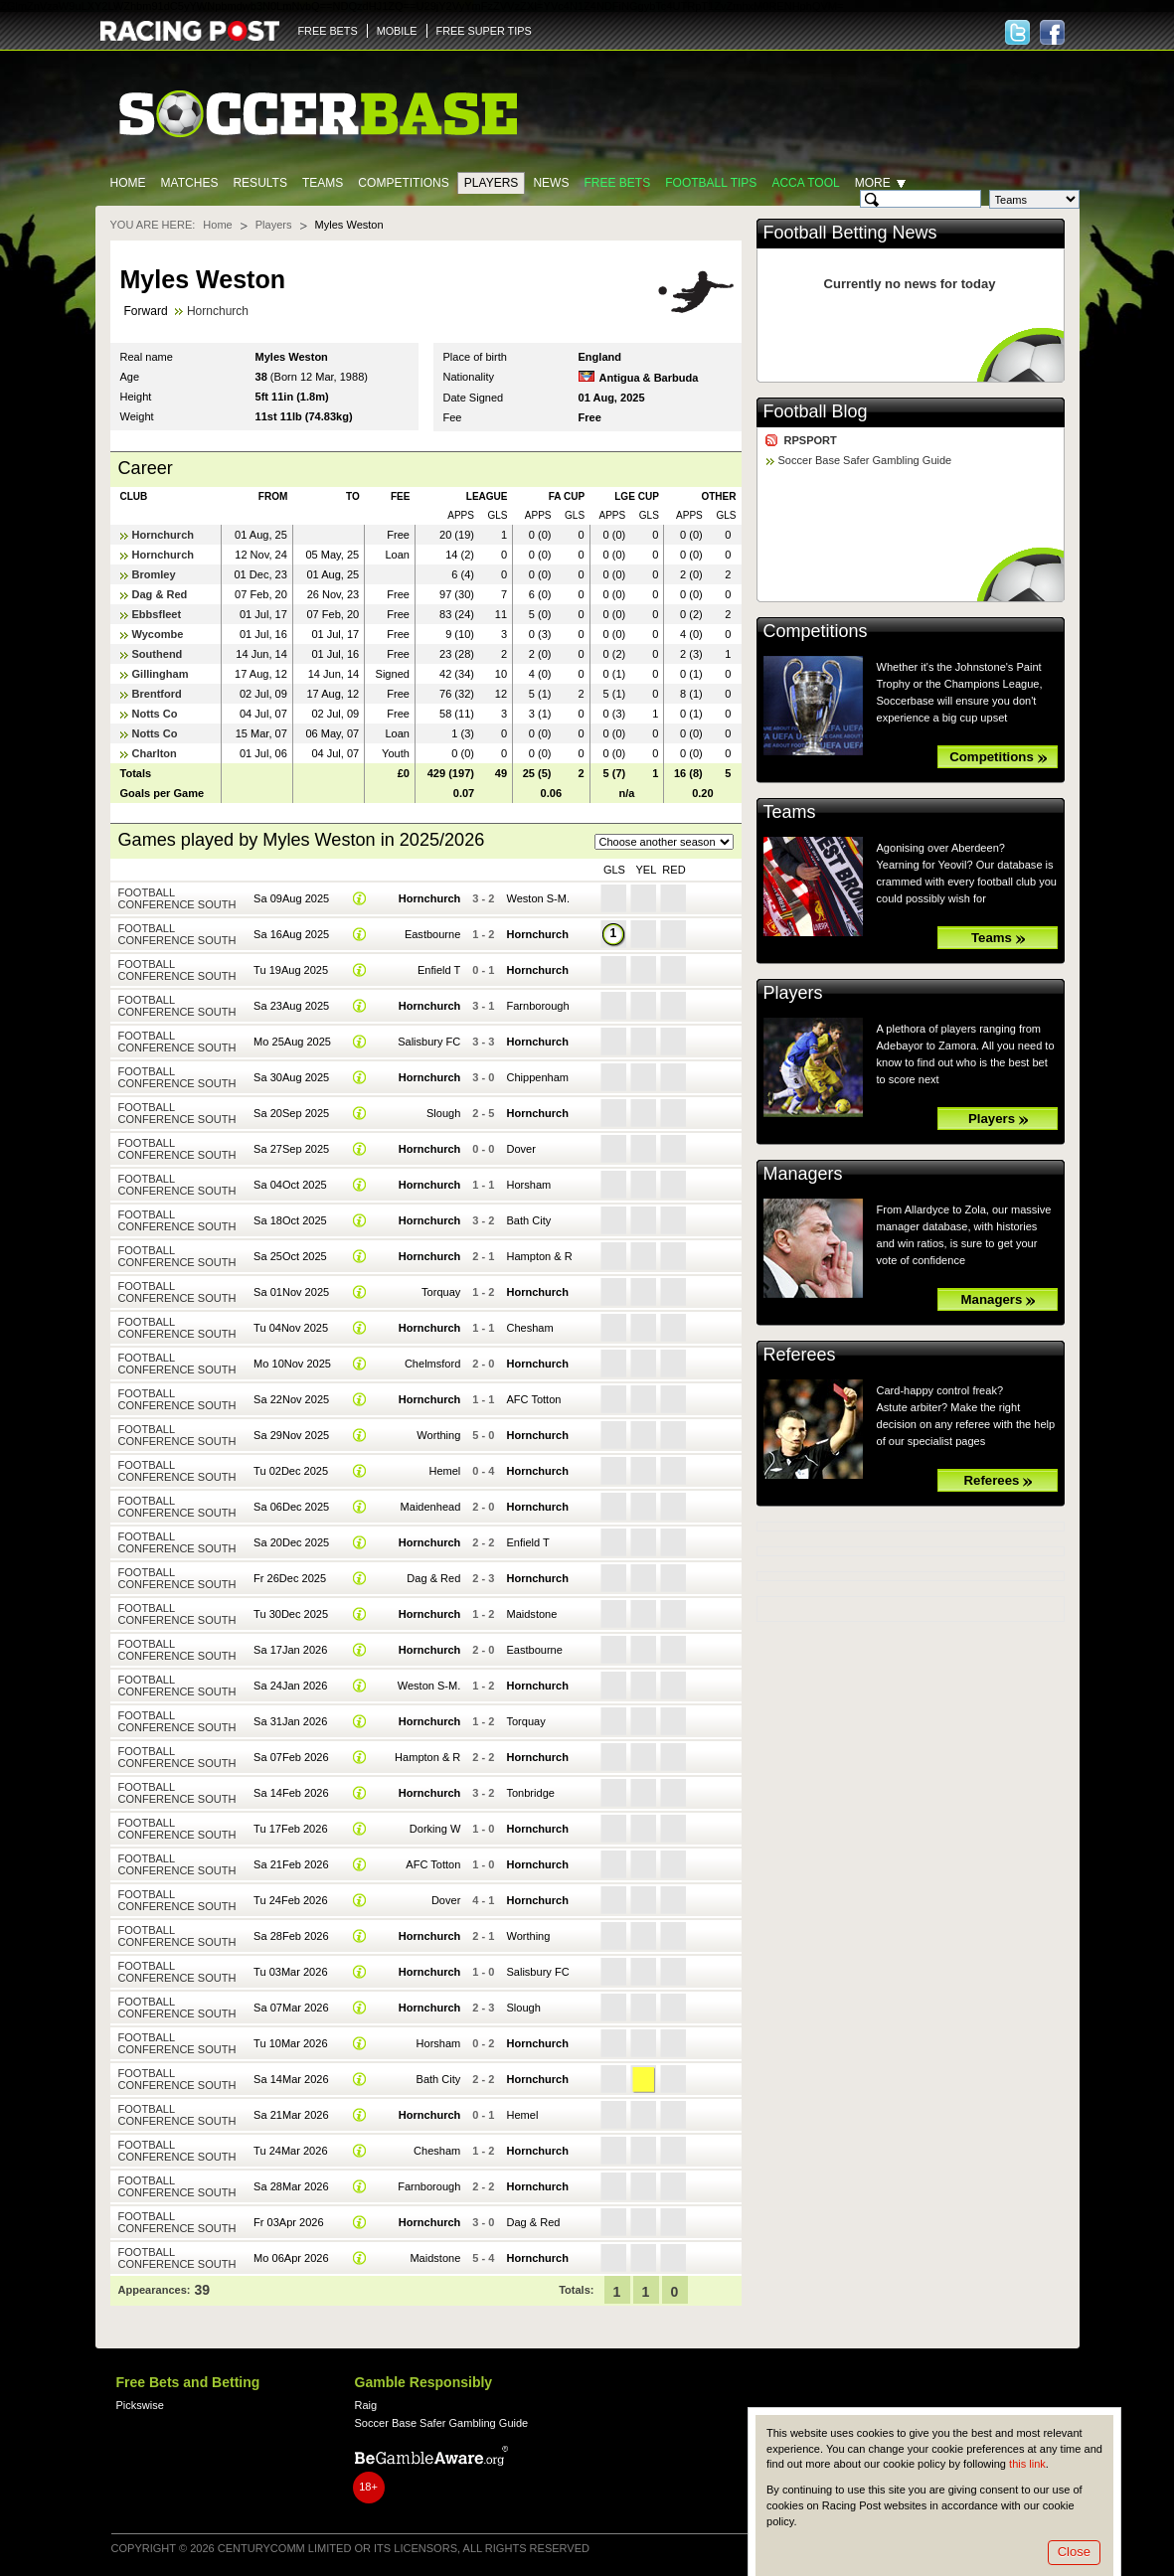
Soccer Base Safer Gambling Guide (865, 460)
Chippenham (537, 1077)
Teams (322, 183)
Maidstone (531, 1614)
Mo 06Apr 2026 (290, 2258)
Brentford (157, 694)
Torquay (440, 1292)
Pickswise (140, 2405)
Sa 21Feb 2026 (290, 1864)
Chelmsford (432, 1363)
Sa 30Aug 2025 (291, 1077)
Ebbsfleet (157, 614)
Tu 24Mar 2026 (290, 2151)
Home (128, 183)
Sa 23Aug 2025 (291, 1006)
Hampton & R (539, 1256)
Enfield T (439, 970)
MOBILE (397, 31)
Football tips (710, 183)
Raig (366, 2405)
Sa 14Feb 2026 (290, 1793)
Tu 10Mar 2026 (290, 2043)
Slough (443, 1113)
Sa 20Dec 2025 (291, 1542)
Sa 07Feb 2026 (290, 1757)
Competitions (403, 183)
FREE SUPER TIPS (484, 31)
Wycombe (158, 634)
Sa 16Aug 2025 (291, 934)
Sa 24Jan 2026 (290, 1685)
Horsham (528, 1185)
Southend (157, 654)
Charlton (154, 753)
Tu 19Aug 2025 (290, 970)
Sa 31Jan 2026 (290, 1721)
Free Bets (617, 183)
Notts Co (155, 714)
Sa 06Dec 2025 (291, 1507)
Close (1074, 2551)
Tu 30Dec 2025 (290, 1614)
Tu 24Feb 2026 (290, 1900)
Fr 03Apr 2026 (288, 2222)
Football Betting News (850, 232)
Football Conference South (177, 898)
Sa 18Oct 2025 (290, 1220)
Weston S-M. (538, 898)
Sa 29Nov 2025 (291, 1435)
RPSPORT (810, 440)
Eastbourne (432, 934)
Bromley (154, 574)
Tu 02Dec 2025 (290, 1471)
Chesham (529, 1328)
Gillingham (160, 674)
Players (491, 183)
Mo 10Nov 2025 (292, 1363)
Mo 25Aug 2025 (292, 1041)
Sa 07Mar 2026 (290, 2007)
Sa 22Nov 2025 (291, 1399)
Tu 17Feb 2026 (290, 1829)
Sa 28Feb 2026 (290, 1936)
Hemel (444, 1471)
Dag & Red (160, 594)
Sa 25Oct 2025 (290, 1256)
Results (260, 183)
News (551, 183)
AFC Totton (533, 1399)
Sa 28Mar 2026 (290, 2186)
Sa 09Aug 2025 (291, 898)
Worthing (438, 1435)
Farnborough (537, 1006)
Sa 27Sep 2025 (291, 1149)
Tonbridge (530, 1793)
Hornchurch (218, 311)
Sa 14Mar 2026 (290, 2079)
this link (1027, 2464)
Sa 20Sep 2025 (291, 1113)
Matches (190, 183)
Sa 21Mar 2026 (290, 2115)
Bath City (528, 1220)
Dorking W (435, 1829)
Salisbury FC (429, 1041)
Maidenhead (431, 1507)
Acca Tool (805, 183)
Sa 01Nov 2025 (291, 1292)
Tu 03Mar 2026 (290, 1972)
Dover (520, 1149)
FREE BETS (328, 31)
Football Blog (815, 411)
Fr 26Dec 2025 (289, 1578)
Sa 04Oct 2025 (290, 1185)
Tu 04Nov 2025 (290, 1328)
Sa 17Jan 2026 (290, 1650)
